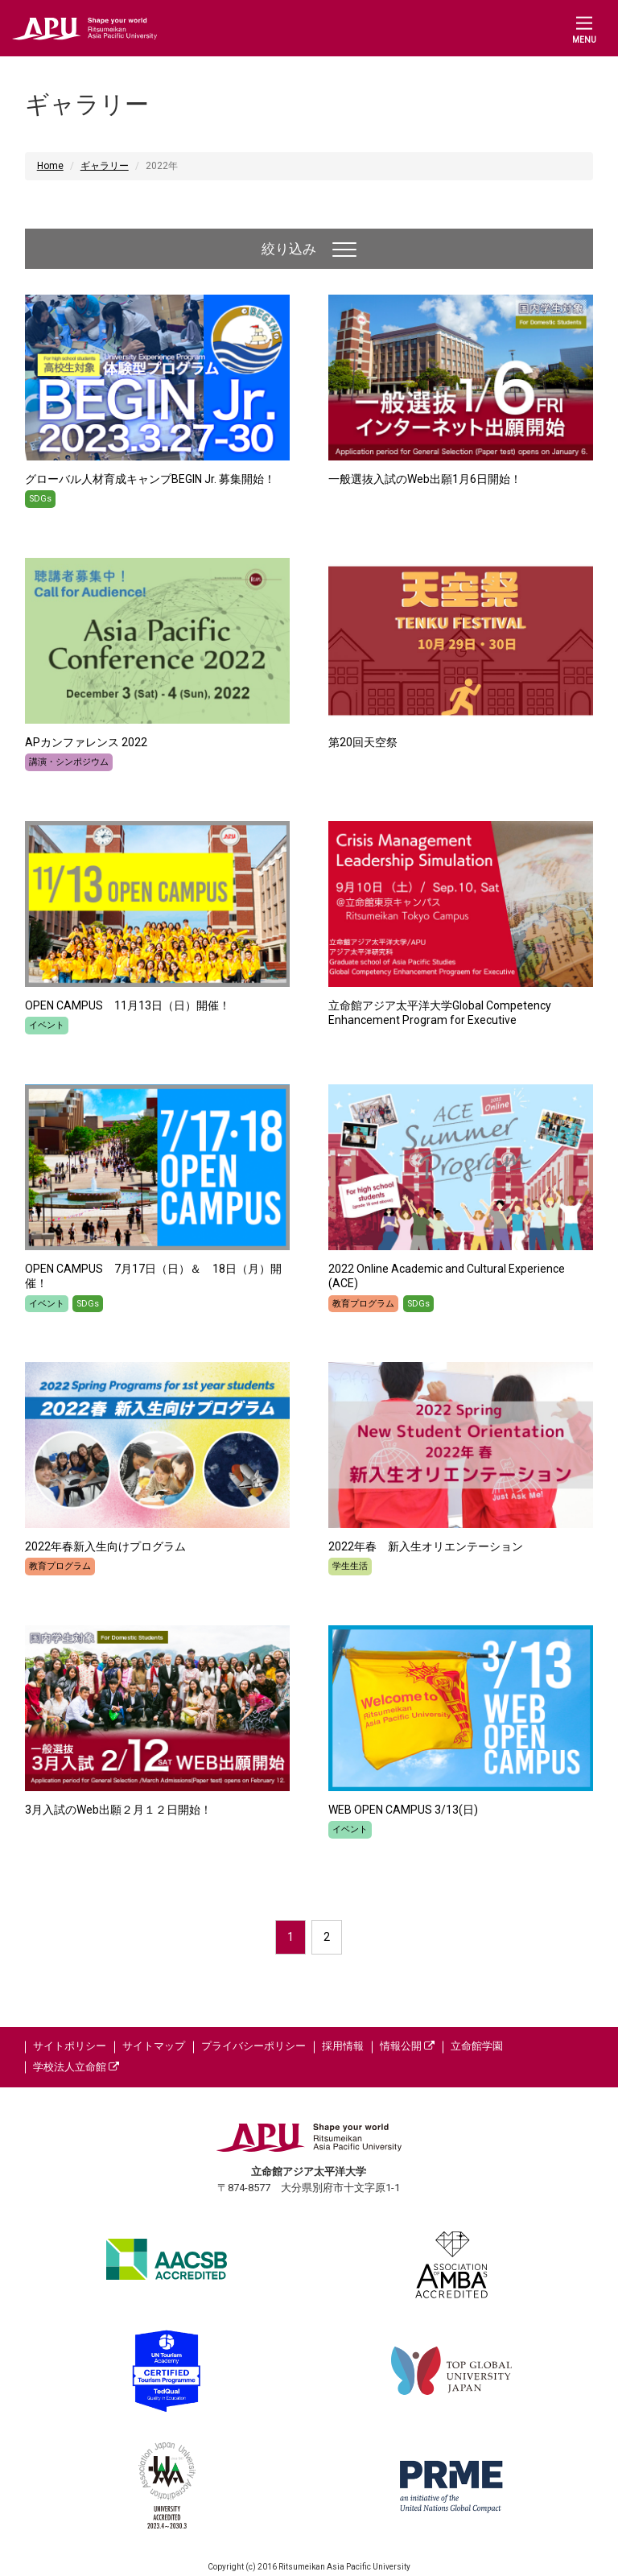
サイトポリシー (69, 2046)
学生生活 (350, 1566)
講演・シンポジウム (69, 762)
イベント (46, 1025)
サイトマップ (153, 2046)
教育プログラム (363, 1303)
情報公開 (407, 2046)
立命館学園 (477, 2046)
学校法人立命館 (76, 2067)
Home (50, 165)
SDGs (40, 498)
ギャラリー (104, 165)
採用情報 (343, 2046)
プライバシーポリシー (253, 2046)
